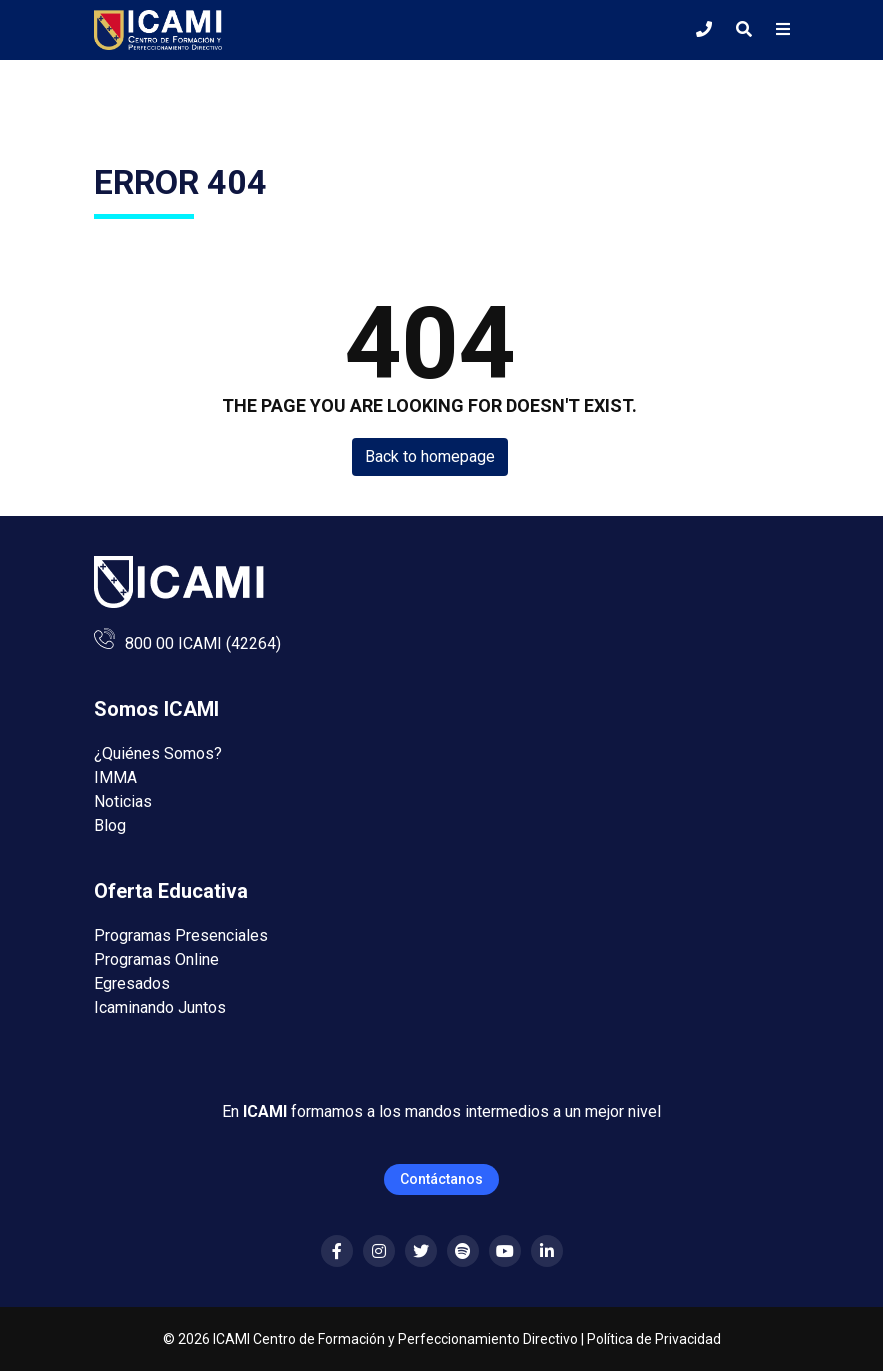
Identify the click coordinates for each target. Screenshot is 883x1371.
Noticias (123, 801)
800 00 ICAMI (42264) (203, 643)
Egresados (132, 983)
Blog (110, 825)
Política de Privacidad (654, 1339)
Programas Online (156, 959)
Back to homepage (430, 456)
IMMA (115, 777)
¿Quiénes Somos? (158, 753)
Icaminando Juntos (160, 1007)
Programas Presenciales (181, 935)
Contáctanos (441, 1179)
